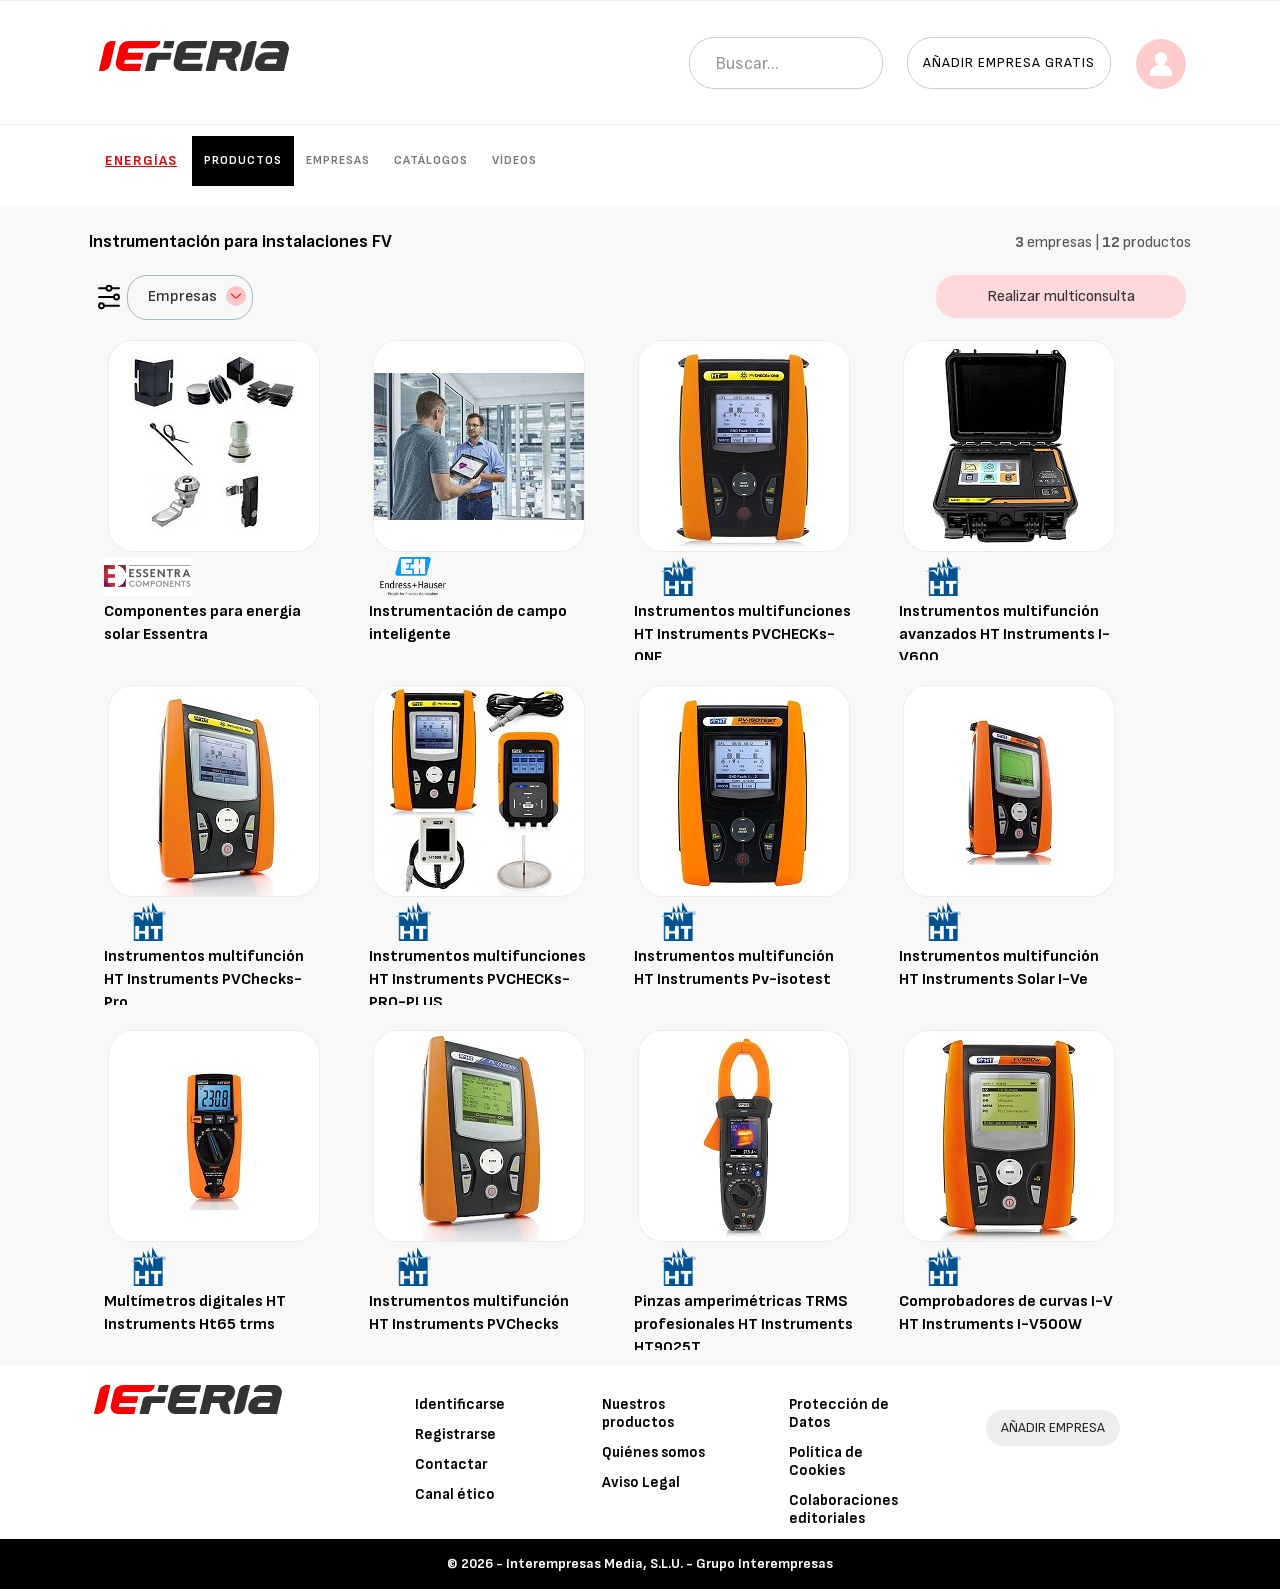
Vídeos (514, 160)
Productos (243, 160)
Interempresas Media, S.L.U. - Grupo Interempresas (669, 1563)
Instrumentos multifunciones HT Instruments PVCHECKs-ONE (742, 634)
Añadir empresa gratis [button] (1009, 62)
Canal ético (455, 1494)
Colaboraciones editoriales (843, 1509)
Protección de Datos (839, 1413)
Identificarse (460, 1404)
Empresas (338, 160)
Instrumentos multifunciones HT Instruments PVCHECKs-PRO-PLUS (477, 979)
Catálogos (431, 160)
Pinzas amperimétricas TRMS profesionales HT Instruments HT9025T (743, 1324)
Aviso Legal (641, 1482)
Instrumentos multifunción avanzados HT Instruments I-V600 (1004, 634)
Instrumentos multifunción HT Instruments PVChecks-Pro (204, 979)
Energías (141, 160)
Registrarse (455, 1434)
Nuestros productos (638, 1413)
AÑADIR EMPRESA (1053, 1427)
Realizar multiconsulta (1061, 296)
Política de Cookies (826, 1461)
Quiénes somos (653, 1452)
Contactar (451, 1464)
